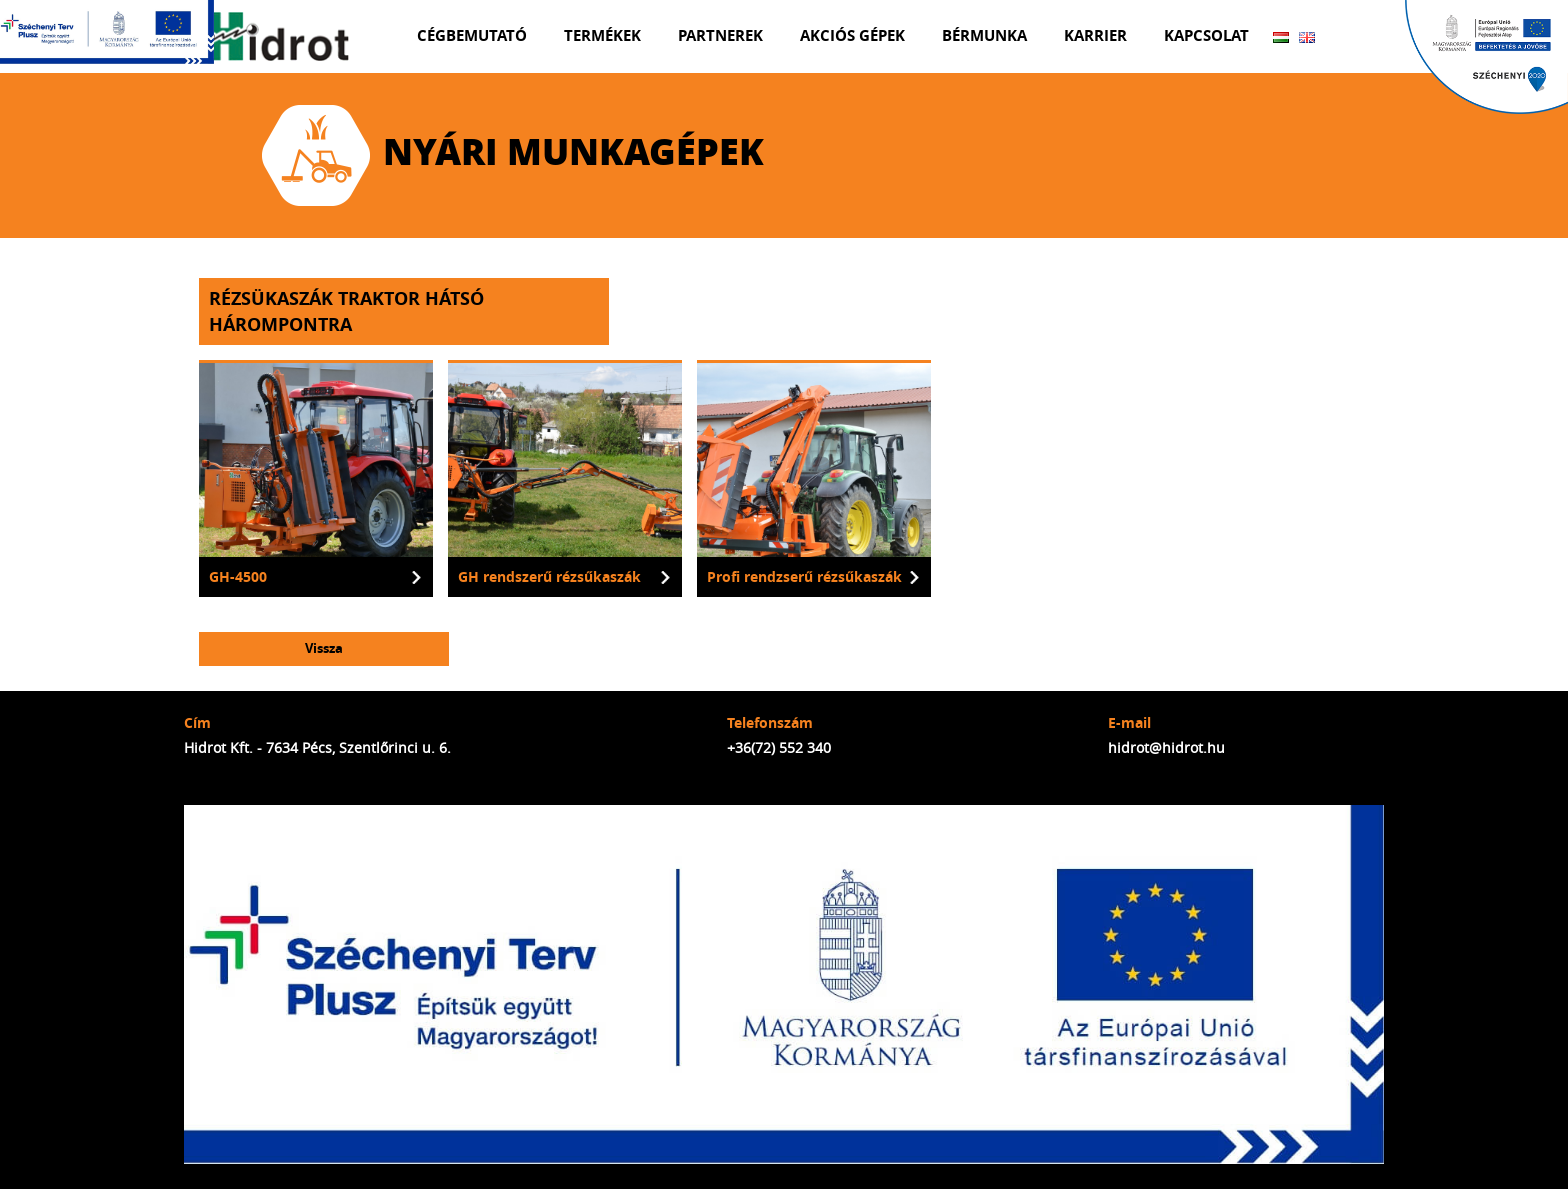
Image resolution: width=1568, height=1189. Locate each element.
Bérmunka (984, 35)
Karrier (1095, 35)
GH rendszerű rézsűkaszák (549, 577)
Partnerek (720, 35)
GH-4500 (238, 577)
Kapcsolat (1206, 35)
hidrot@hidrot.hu (1166, 747)
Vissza (324, 648)
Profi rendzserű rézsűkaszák (804, 577)
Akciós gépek (852, 35)
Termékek (602, 35)
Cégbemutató (472, 35)
